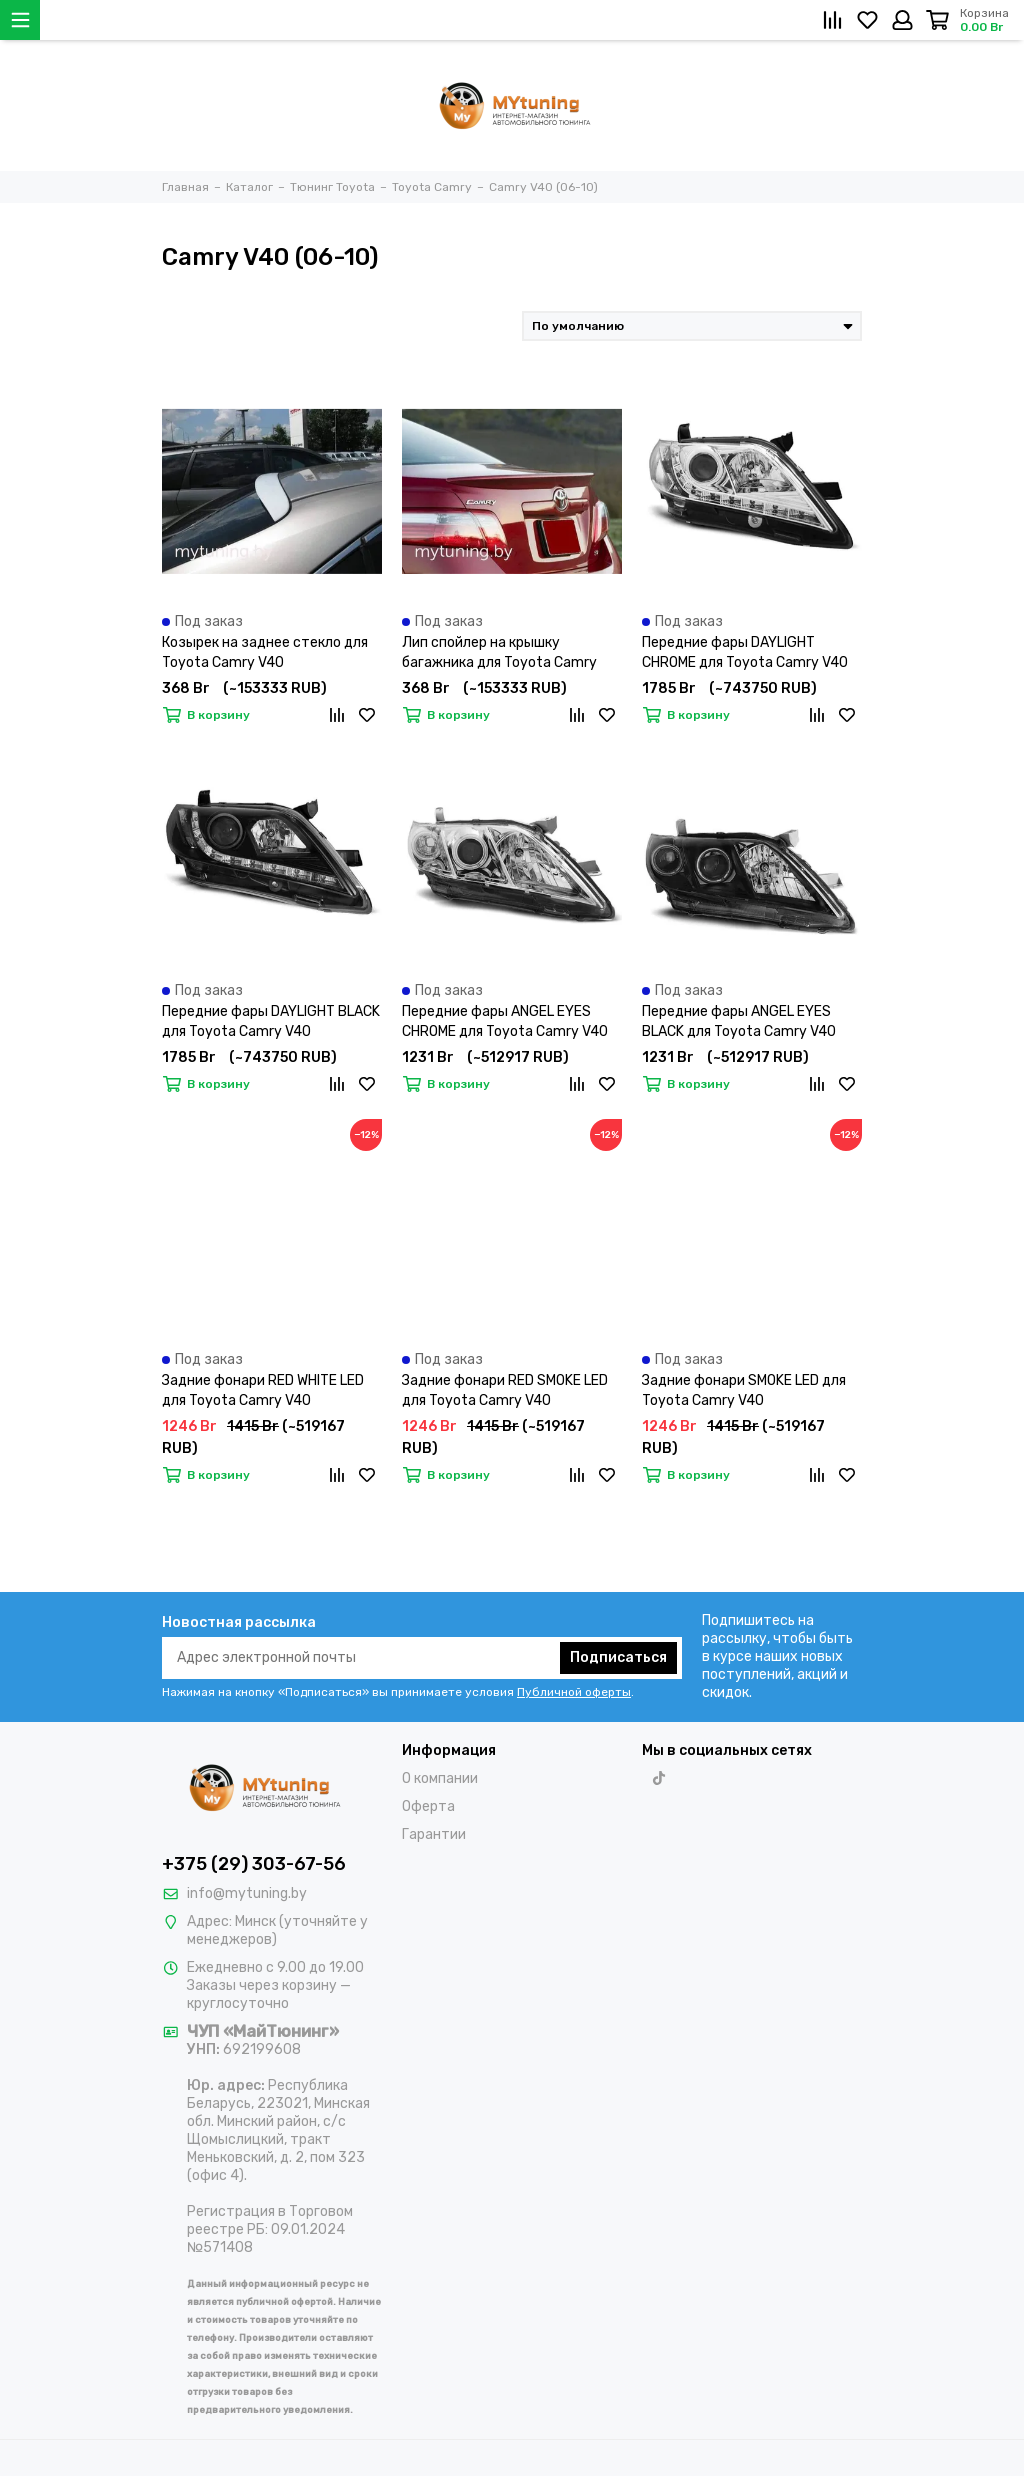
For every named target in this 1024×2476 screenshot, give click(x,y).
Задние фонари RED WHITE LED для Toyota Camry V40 (263, 1390)
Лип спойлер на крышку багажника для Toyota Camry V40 (499, 653)
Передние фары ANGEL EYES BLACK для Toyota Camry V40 (739, 1021)
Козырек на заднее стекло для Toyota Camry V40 (265, 652)
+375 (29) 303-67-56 (254, 1864)
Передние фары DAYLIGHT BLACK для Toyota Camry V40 (271, 1021)
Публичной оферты (574, 1692)
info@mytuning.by (247, 1893)
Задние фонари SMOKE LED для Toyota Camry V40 (744, 1390)
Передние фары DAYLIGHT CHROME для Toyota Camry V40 (745, 652)
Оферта (428, 1806)
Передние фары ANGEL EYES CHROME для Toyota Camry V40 (505, 1021)
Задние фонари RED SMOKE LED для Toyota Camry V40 (505, 1390)
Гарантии (434, 1834)
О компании (440, 1778)
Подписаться (618, 1657)
